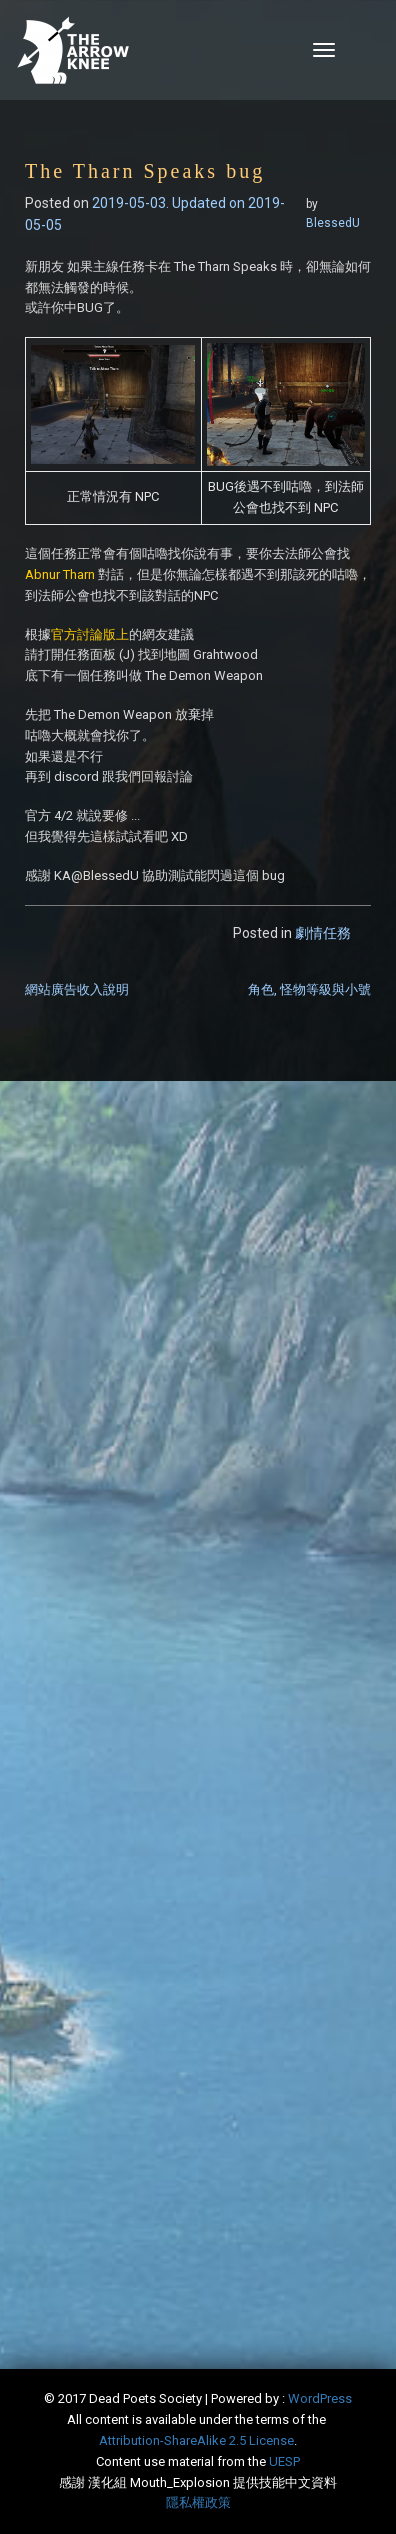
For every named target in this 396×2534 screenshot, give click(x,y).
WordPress (320, 2398)
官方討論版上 (90, 634)
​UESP (284, 2461)
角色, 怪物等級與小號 (309, 989)
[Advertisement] (198, 1319)
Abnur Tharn (60, 574)
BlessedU (333, 223)
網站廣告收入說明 (77, 989)
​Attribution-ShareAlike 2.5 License (196, 2440)
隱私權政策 (198, 2502)
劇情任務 (323, 933)
